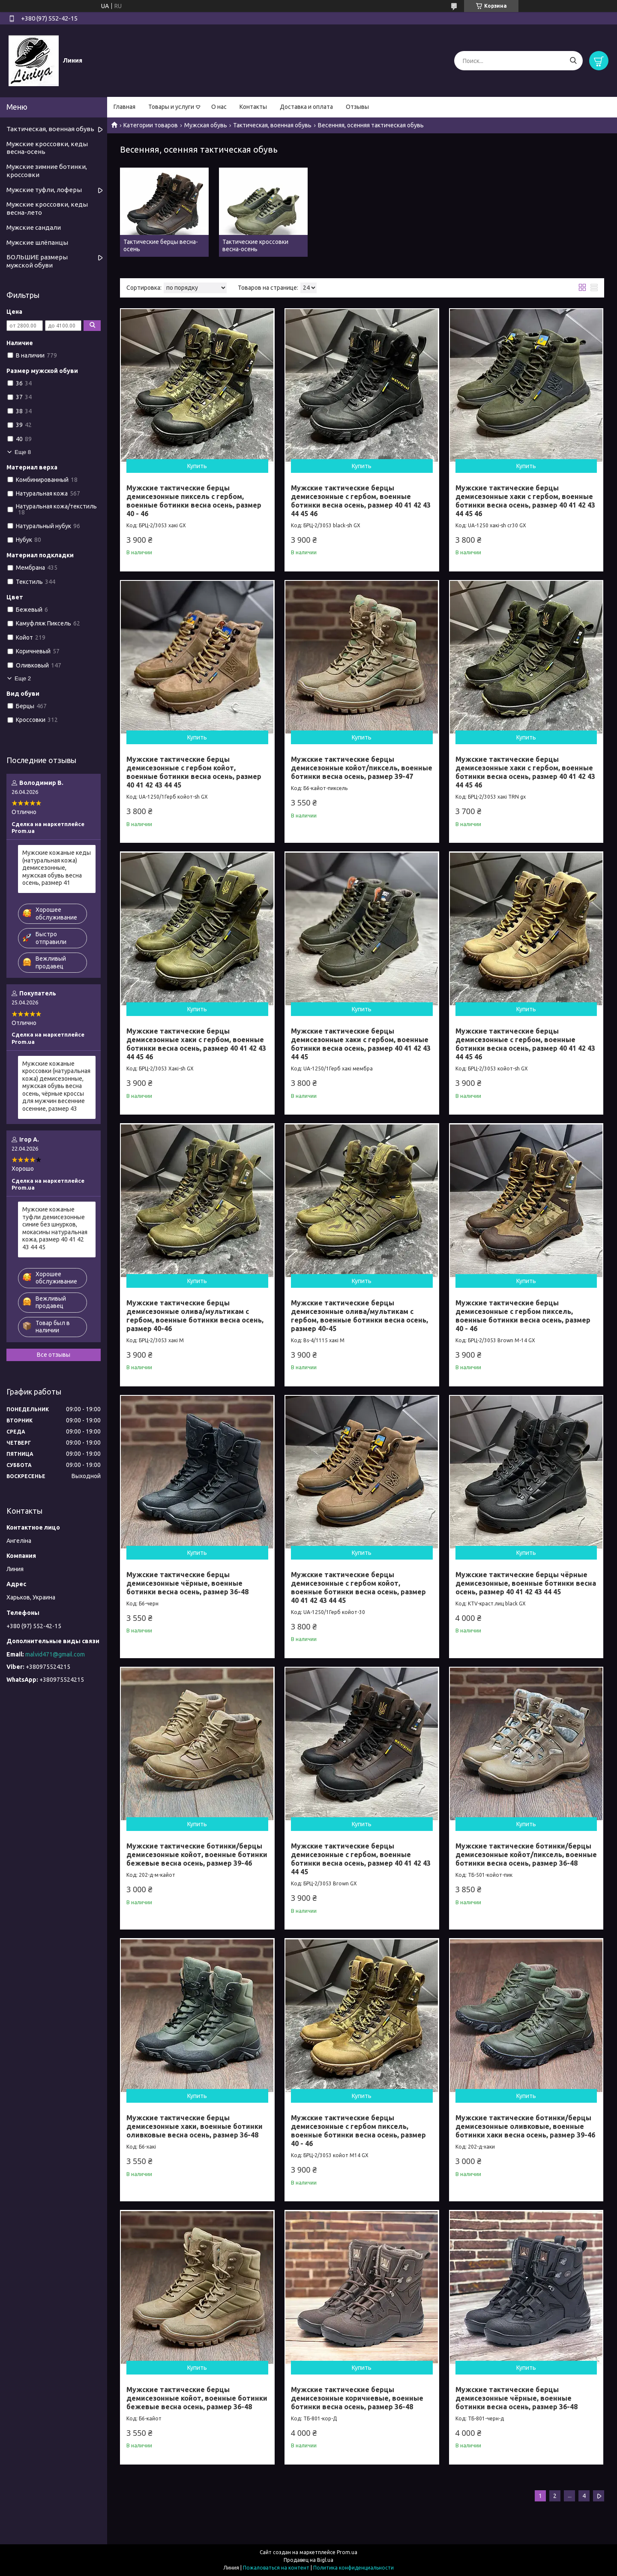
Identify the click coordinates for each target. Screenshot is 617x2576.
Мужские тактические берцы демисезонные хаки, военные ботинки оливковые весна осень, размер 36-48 (194, 2126)
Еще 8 (23, 452)
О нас (219, 106)
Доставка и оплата (306, 106)
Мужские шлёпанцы (37, 242)
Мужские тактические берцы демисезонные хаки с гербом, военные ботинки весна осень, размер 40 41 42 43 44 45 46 (525, 772)
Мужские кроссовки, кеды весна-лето (47, 208)
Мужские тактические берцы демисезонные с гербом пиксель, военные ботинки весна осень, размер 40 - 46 (358, 2130)
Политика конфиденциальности (353, 2567)
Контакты (253, 106)
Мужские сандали (33, 227)
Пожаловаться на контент (276, 2567)
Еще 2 (23, 678)
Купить (197, 466)
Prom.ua (347, 2552)
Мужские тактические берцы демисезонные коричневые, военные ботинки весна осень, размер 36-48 (357, 2398)
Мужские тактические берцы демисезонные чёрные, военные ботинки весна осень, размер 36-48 (187, 1583)
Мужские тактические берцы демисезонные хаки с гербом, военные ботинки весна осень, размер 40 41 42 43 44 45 (361, 1044)
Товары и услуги (171, 106)
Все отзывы (53, 1354)
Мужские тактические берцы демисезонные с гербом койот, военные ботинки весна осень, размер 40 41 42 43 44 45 (193, 772)
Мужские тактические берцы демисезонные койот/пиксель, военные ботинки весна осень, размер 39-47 (361, 767)
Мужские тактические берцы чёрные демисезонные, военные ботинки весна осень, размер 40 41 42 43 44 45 (525, 1583)
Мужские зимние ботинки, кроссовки (46, 170)
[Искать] (573, 60)
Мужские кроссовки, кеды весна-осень (47, 148)
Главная (124, 106)
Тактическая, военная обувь (272, 125)
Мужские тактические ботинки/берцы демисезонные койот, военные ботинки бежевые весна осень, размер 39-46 (196, 1854)
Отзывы (357, 106)
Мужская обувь (205, 125)
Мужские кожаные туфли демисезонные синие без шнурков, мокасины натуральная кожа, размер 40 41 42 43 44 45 (54, 1228)
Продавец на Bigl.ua (308, 2560)
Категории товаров (150, 125)
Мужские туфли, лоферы (44, 189)
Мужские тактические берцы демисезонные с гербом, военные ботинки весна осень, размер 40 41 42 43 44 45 (361, 1859)
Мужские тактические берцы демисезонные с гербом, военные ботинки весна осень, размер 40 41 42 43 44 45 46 (525, 1044)
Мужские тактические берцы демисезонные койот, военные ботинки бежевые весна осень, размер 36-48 (196, 2398)
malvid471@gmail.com (55, 1654)
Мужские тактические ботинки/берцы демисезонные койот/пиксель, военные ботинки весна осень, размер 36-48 (526, 1854)
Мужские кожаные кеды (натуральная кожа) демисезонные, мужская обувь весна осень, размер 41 (56, 867)
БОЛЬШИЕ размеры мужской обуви (37, 261)
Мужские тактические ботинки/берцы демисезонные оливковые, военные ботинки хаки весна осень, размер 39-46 (525, 2126)
